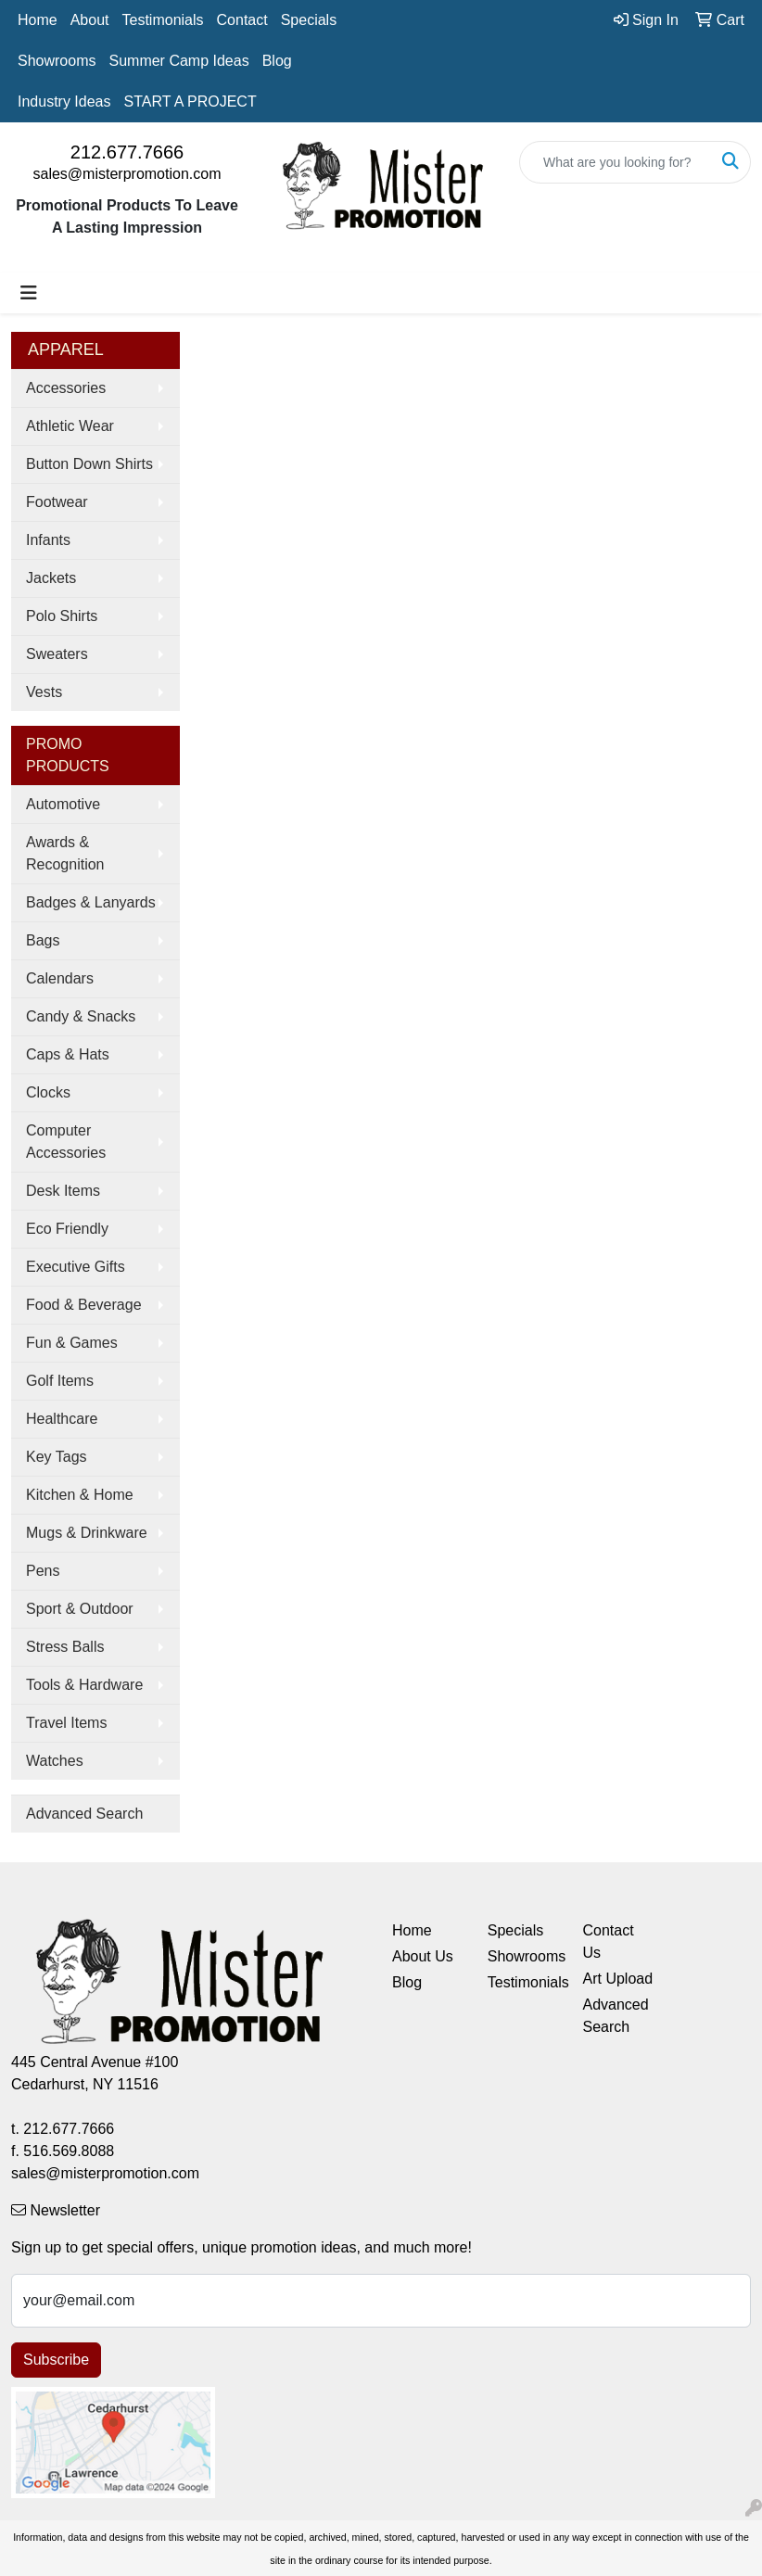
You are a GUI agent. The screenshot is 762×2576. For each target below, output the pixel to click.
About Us (422, 1956)
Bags (42, 940)
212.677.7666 (127, 152)
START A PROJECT (190, 101)
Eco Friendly (67, 1229)
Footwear (57, 502)
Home (37, 20)
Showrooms (56, 61)
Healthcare (61, 1419)
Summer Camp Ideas (178, 61)
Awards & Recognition (65, 853)
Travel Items (66, 1723)
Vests (44, 692)
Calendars (60, 978)
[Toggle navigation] (28, 293)
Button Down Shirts (89, 464)
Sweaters (57, 654)
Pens (42, 1571)
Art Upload (618, 1978)
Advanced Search (84, 1813)
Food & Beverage (84, 1305)
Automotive (63, 804)
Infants (48, 540)
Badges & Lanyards (91, 902)
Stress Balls (65, 1647)
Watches (54, 1761)
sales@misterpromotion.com (127, 174)
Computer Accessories (66, 1142)
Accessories (66, 388)
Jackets (51, 578)
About (89, 20)
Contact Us (608, 1941)
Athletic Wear (70, 426)
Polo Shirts (61, 616)
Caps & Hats (67, 1054)
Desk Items (63, 1191)
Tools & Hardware (84, 1685)
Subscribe (56, 2359)
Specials (309, 20)
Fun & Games (72, 1343)
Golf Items (60, 1381)
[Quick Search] (615, 162)
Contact (242, 20)
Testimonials (163, 20)
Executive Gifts (75, 1267)
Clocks (48, 1092)
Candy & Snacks (80, 1016)
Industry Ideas (64, 101)
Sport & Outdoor (79, 1609)
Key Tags (56, 1457)
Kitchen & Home (79, 1495)
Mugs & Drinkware (86, 1533)
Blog (277, 61)
